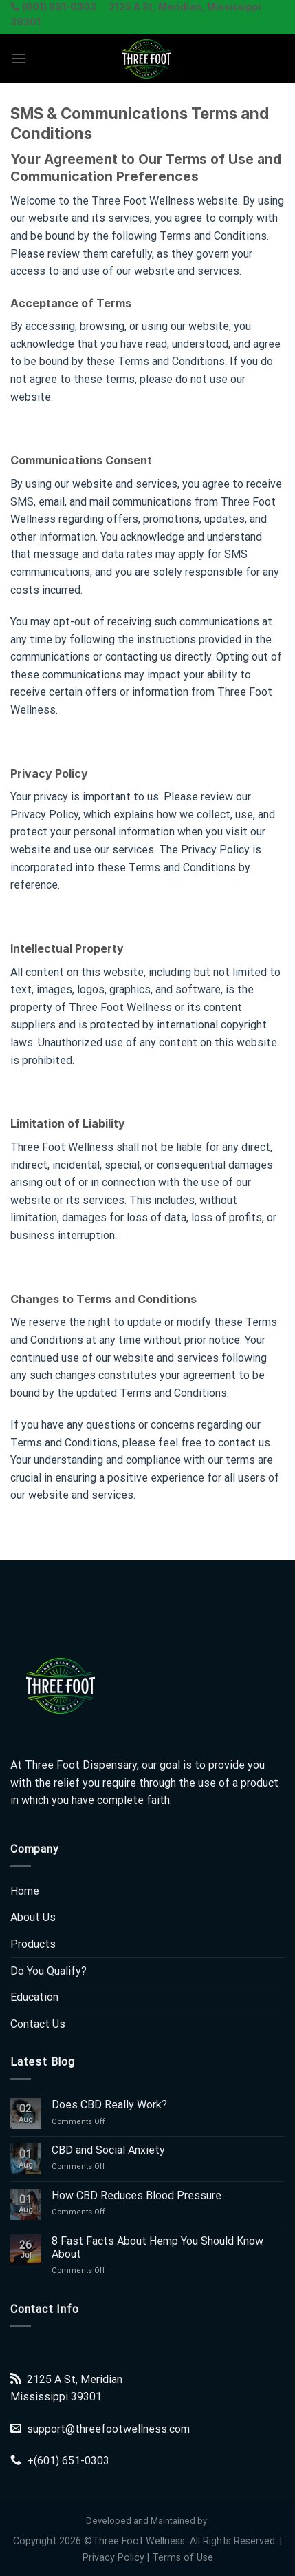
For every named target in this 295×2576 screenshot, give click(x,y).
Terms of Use (182, 2558)
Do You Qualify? (48, 1970)
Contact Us (37, 2023)
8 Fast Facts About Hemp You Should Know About (157, 2247)
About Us (33, 1917)
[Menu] (18, 58)
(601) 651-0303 (71, 2460)
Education (34, 1997)
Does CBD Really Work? (109, 2104)
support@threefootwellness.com (108, 2428)
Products (33, 1944)
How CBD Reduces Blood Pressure (136, 2195)
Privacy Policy (113, 2558)
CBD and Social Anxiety (108, 2150)
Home (24, 1891)
